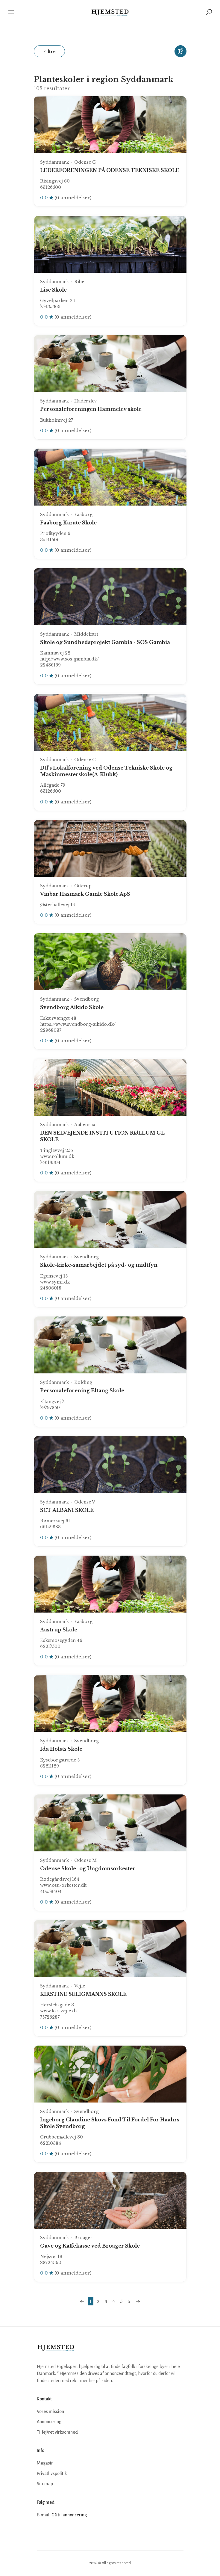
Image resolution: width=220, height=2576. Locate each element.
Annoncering (49, 2421)
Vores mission (50, 2411)
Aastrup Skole (58, 1630)
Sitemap (45, 2483)
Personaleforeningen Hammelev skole (91, 409)
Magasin (45, 2463)
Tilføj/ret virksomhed (57, 2432)
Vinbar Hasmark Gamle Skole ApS (85, 894)
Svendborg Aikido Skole (72, 1007)
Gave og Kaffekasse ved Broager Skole (90, 2246)
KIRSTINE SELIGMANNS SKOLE (83, 1994)
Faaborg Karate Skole (68, 523)
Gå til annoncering (69, 2514)
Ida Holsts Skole (61, 1749)
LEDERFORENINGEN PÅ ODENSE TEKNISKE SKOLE (109, 170)
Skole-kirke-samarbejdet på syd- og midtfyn (98, 1265)
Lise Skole (53, 290)
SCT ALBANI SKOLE (67, 1510)
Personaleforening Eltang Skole (82, 1390)
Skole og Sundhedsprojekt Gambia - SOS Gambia (105, 642)
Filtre (49, 51)
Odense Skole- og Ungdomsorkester (87, 1868)
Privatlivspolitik (52, 2473)
